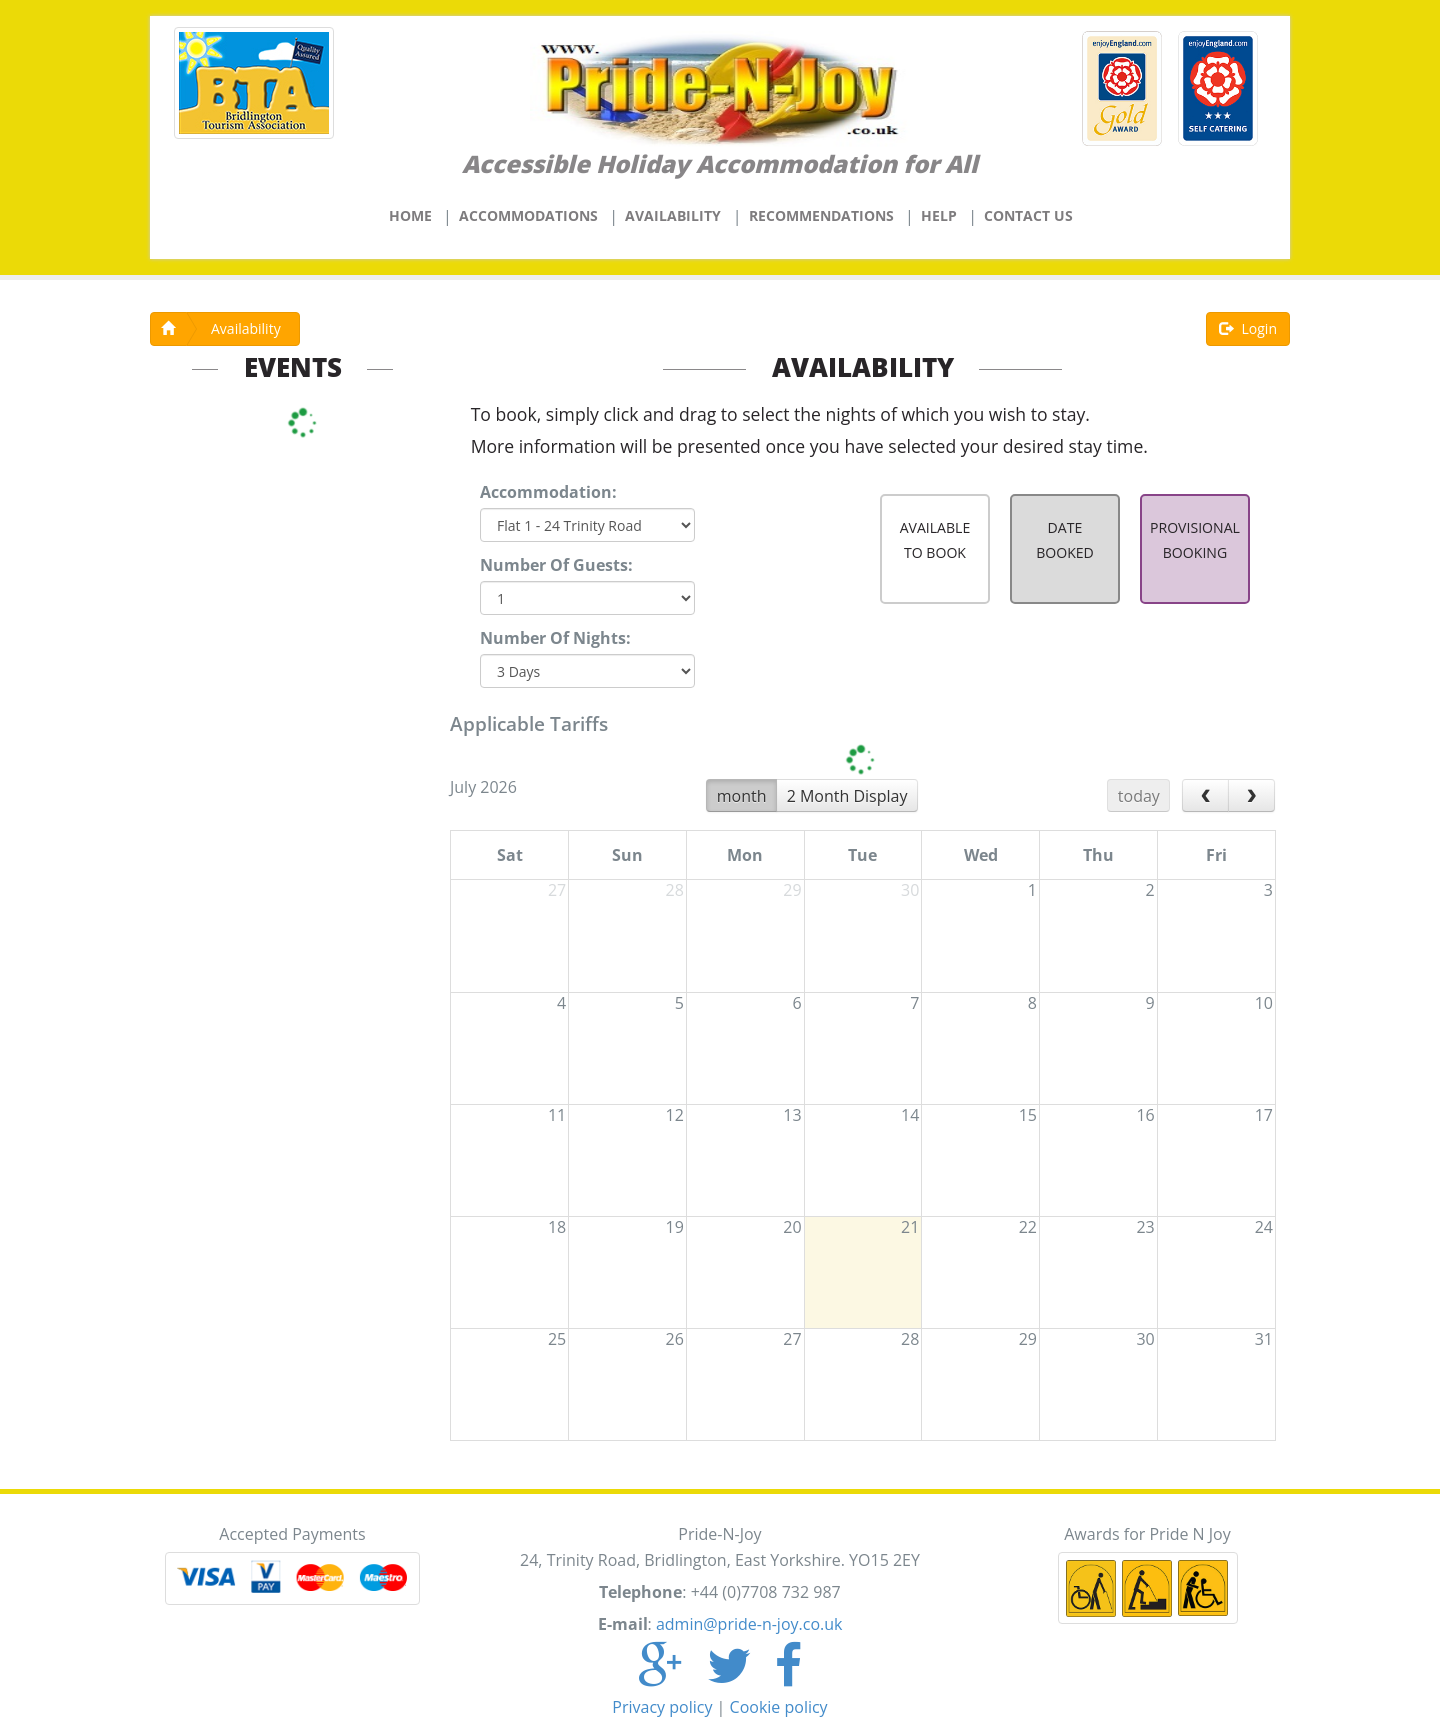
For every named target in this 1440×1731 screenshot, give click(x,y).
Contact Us (1028, 215)
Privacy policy (662, 1707)
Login (1248, 328)
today (1139, 796)
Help (939, 215)
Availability (673, 215)
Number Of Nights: (555, 638)
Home (410, 215)
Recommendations (821, 215)
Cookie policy (779, 1707)
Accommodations (528, 215)
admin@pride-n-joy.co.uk (749, 1624)
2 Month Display (847, 796)
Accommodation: (548, 492)
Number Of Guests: (556, 565)
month (742, 796)
